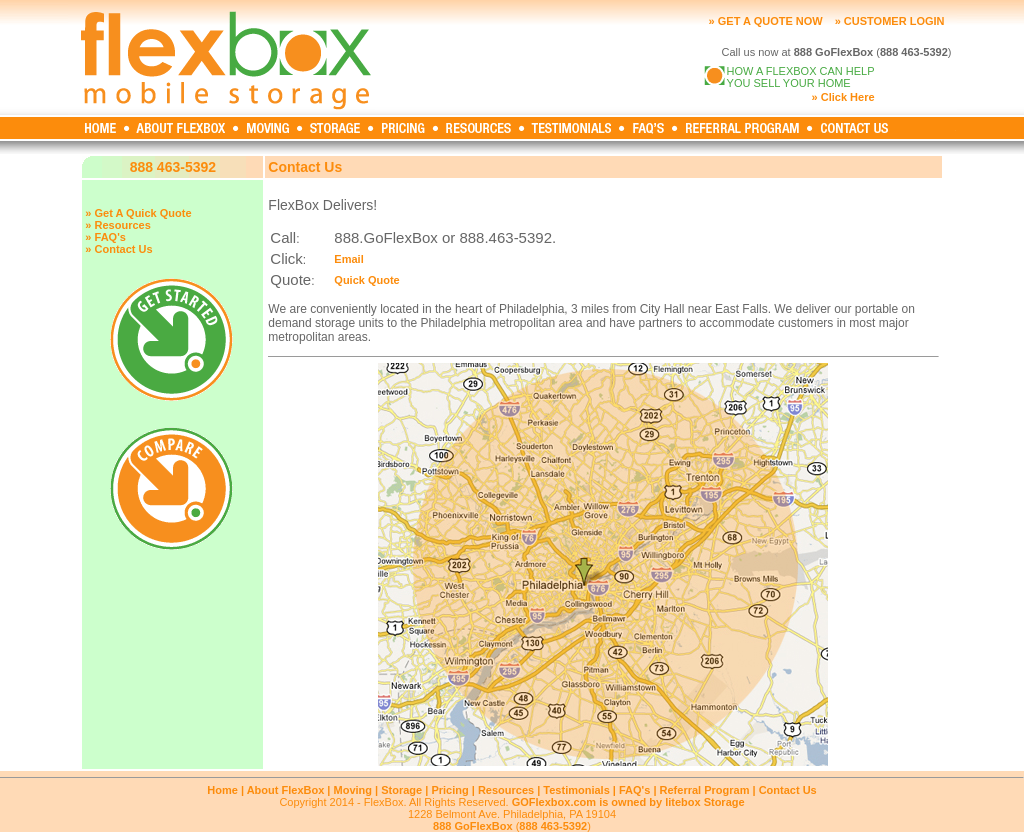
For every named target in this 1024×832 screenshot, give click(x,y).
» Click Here (843, 97)
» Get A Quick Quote (138, 213)
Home (222, 790)
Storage (401, 790)
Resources (506, 790)
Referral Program (705, 790)
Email (348, 259)
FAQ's (634, 790)
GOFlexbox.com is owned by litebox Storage (628, 802)
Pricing (449, 790)
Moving (353, 790)
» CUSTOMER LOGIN (890, 21)
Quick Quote (366, 280)
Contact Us (788, 790)
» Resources (117, 225)
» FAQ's (105, 237)
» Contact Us (118, 249)
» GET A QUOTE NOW (766, 21)
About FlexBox (286, 790)
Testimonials (576, 790)
